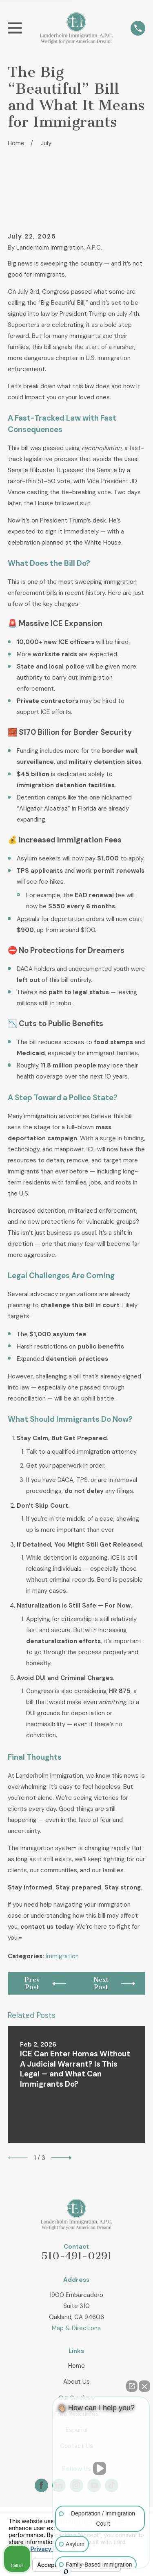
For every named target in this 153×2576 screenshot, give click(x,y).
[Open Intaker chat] (66, 2571)
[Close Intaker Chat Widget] (144, 2386)
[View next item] (61, 2158)
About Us (76, 2382)
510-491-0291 (76, 2256)
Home (76, 2366)
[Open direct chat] (131, 2386)
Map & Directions (76, 2328)
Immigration (62, 1956)
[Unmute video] (101, 2468)
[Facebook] (41, 2485)
